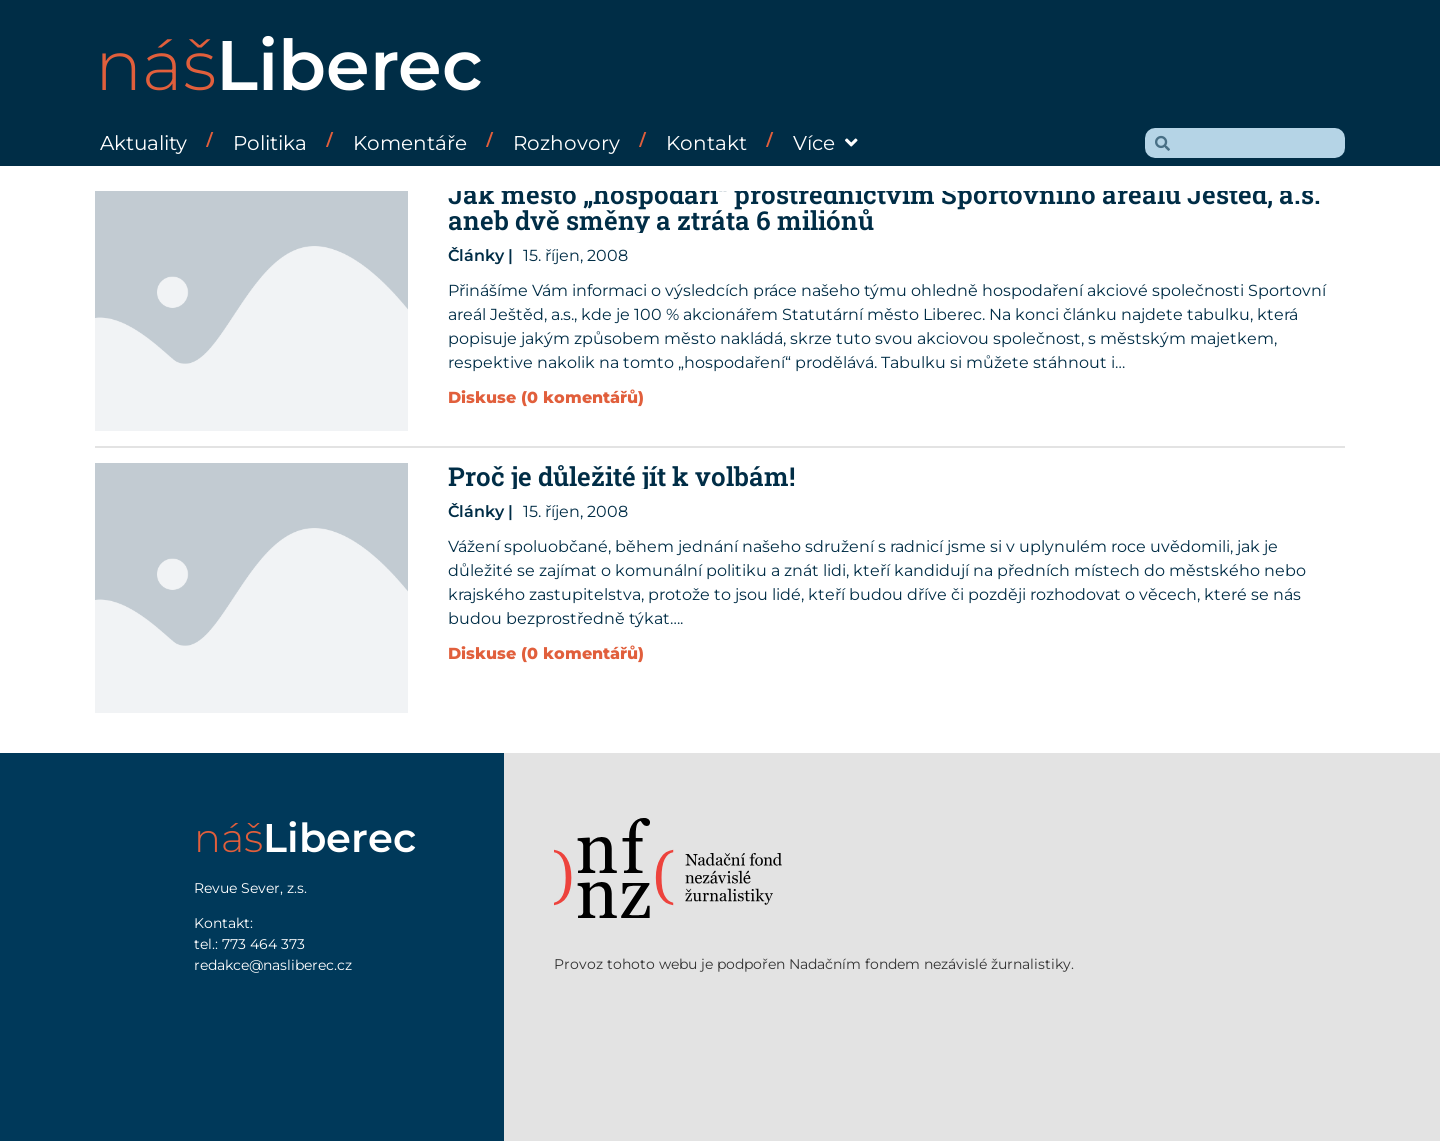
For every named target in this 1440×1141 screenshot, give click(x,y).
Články (476, 255)
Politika (270, 143)
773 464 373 (263, 944)
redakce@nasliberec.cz (273, 965)
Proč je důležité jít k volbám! (621, 476)
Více (825, 143)
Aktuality (143, 143)
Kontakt (706, 143)
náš (289, 65)
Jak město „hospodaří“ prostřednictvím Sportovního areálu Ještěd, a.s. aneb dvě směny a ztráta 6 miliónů (884, 207)
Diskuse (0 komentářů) (546, 397)
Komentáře (410, 143)
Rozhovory (566, 143)
